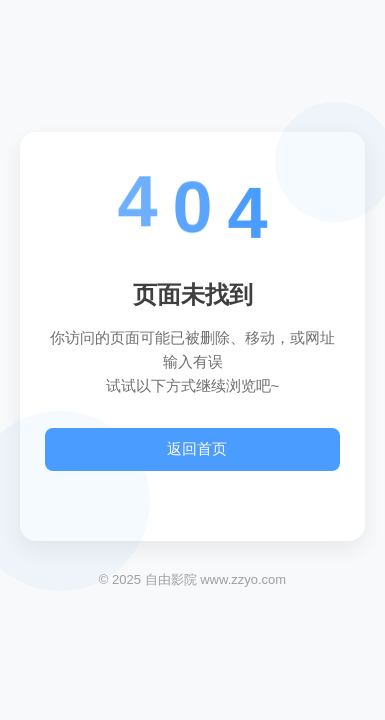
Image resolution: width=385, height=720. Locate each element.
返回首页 (197, 448)
